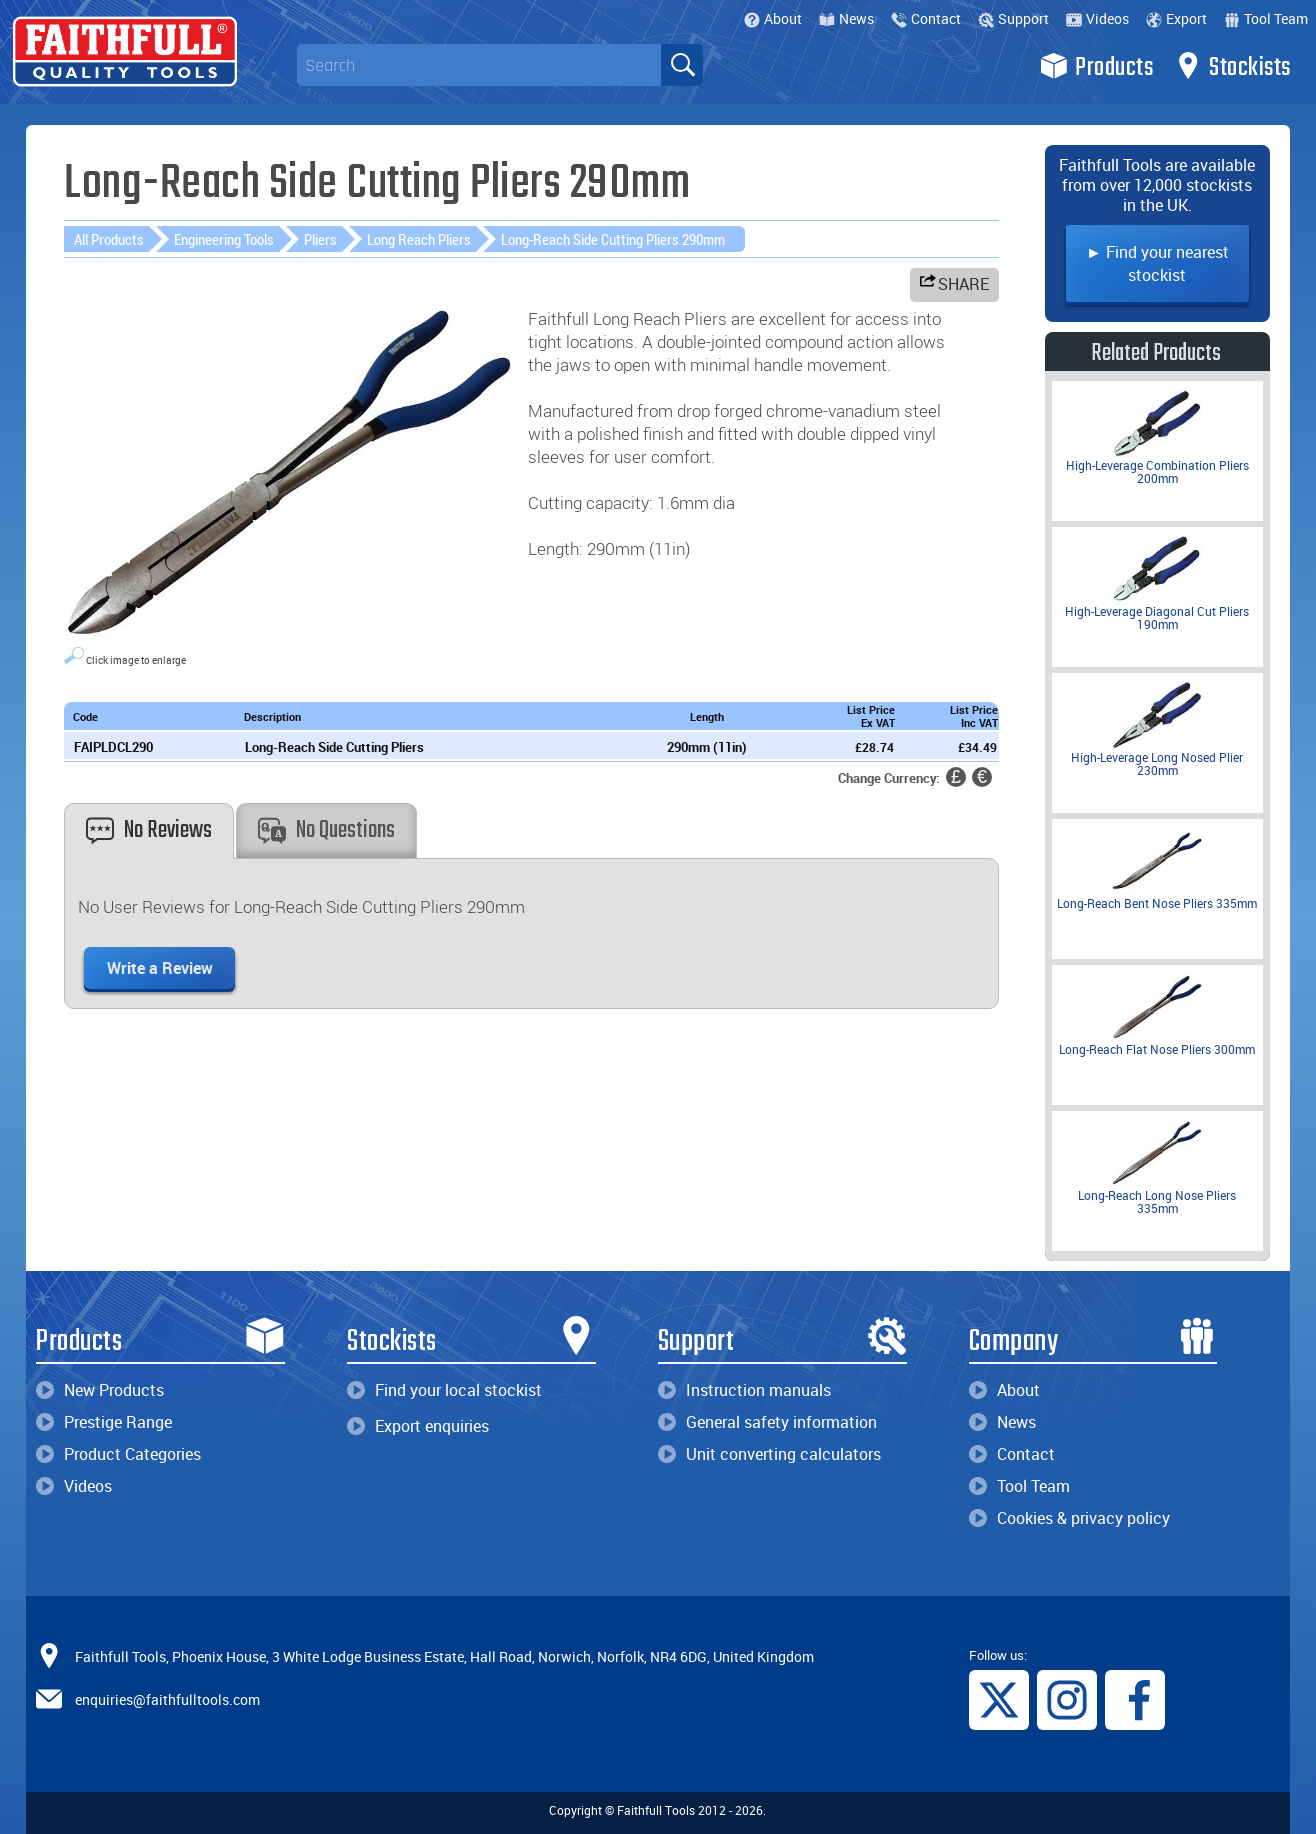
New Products (100, 1390)
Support (1013, 18)
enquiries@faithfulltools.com (167, 1699)
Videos (1097, 18)
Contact (926, 18)
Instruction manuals (744, 1390)
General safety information (767, 1422)
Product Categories (118, 1454)
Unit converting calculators (769, 1454)
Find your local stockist (444, 1390)
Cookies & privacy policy (1069, 1518)
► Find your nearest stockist (1157, 263)
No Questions (326, 830)
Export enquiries (418, 1426)
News (846, 18)
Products (1096, 66)
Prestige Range (104, 1422)
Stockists (1232, 66)
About (773, 18)
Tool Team (1266, 18)
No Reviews (149, 830)
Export (1176, 18)
